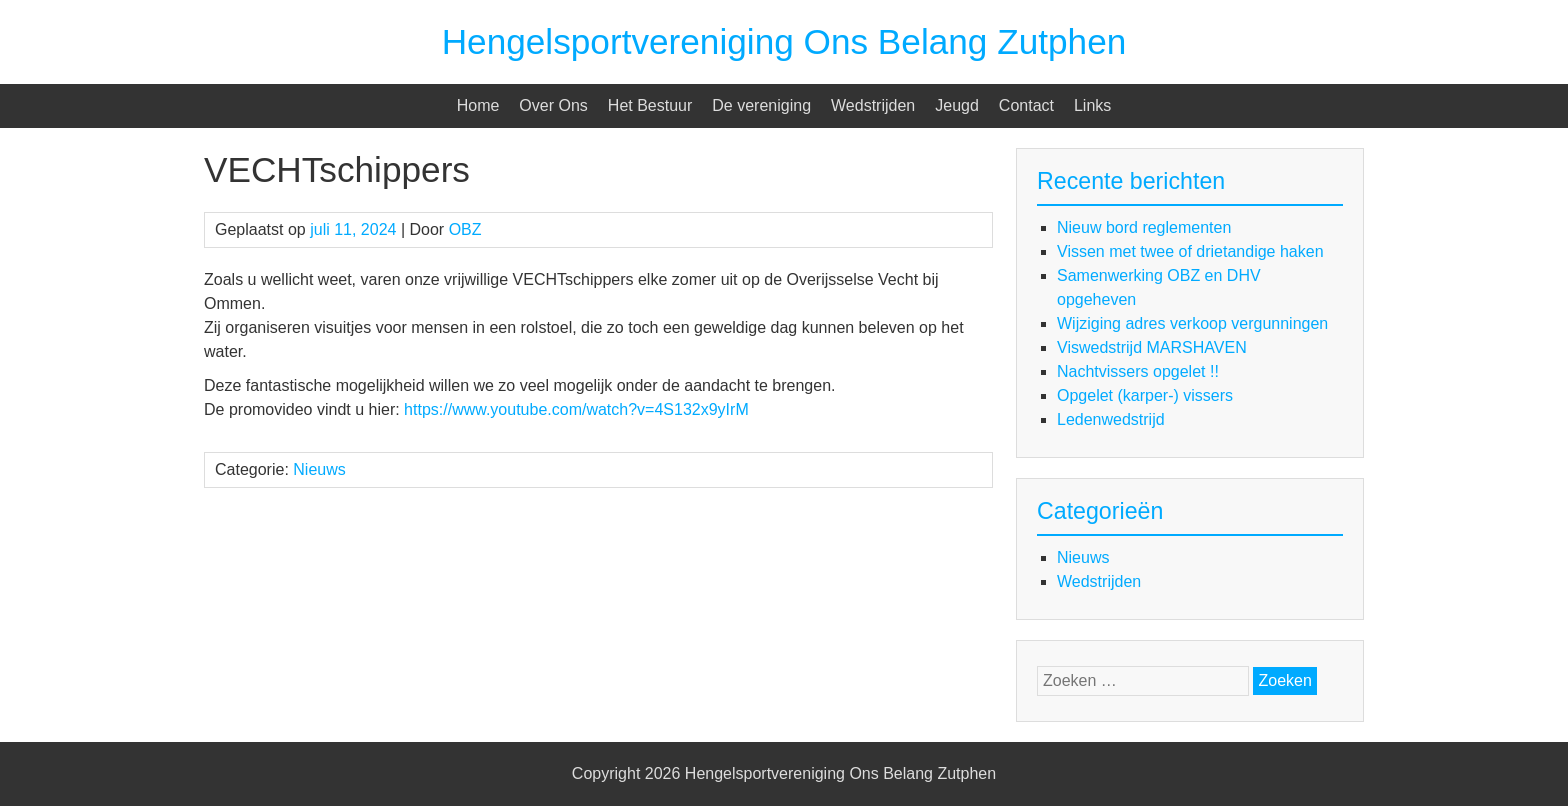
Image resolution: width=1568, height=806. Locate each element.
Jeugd (957, 105)
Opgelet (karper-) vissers (1145, 395)
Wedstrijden (873, 105)
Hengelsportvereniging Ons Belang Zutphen (784, 41)
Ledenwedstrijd (1115, 419)
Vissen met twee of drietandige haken (1190, 251)
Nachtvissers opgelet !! (1138, 371)
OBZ (465, 229)
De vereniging (761, 105)
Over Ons (553, 105)
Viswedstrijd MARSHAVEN (1152, 347)
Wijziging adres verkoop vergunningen (1192, 323)
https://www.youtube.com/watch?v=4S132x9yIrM (576, 409)
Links (1092, 105)
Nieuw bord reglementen (1144, 227)
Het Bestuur (650, 105)
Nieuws (319, 469)
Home (478, 105)
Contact (1026, 105)
